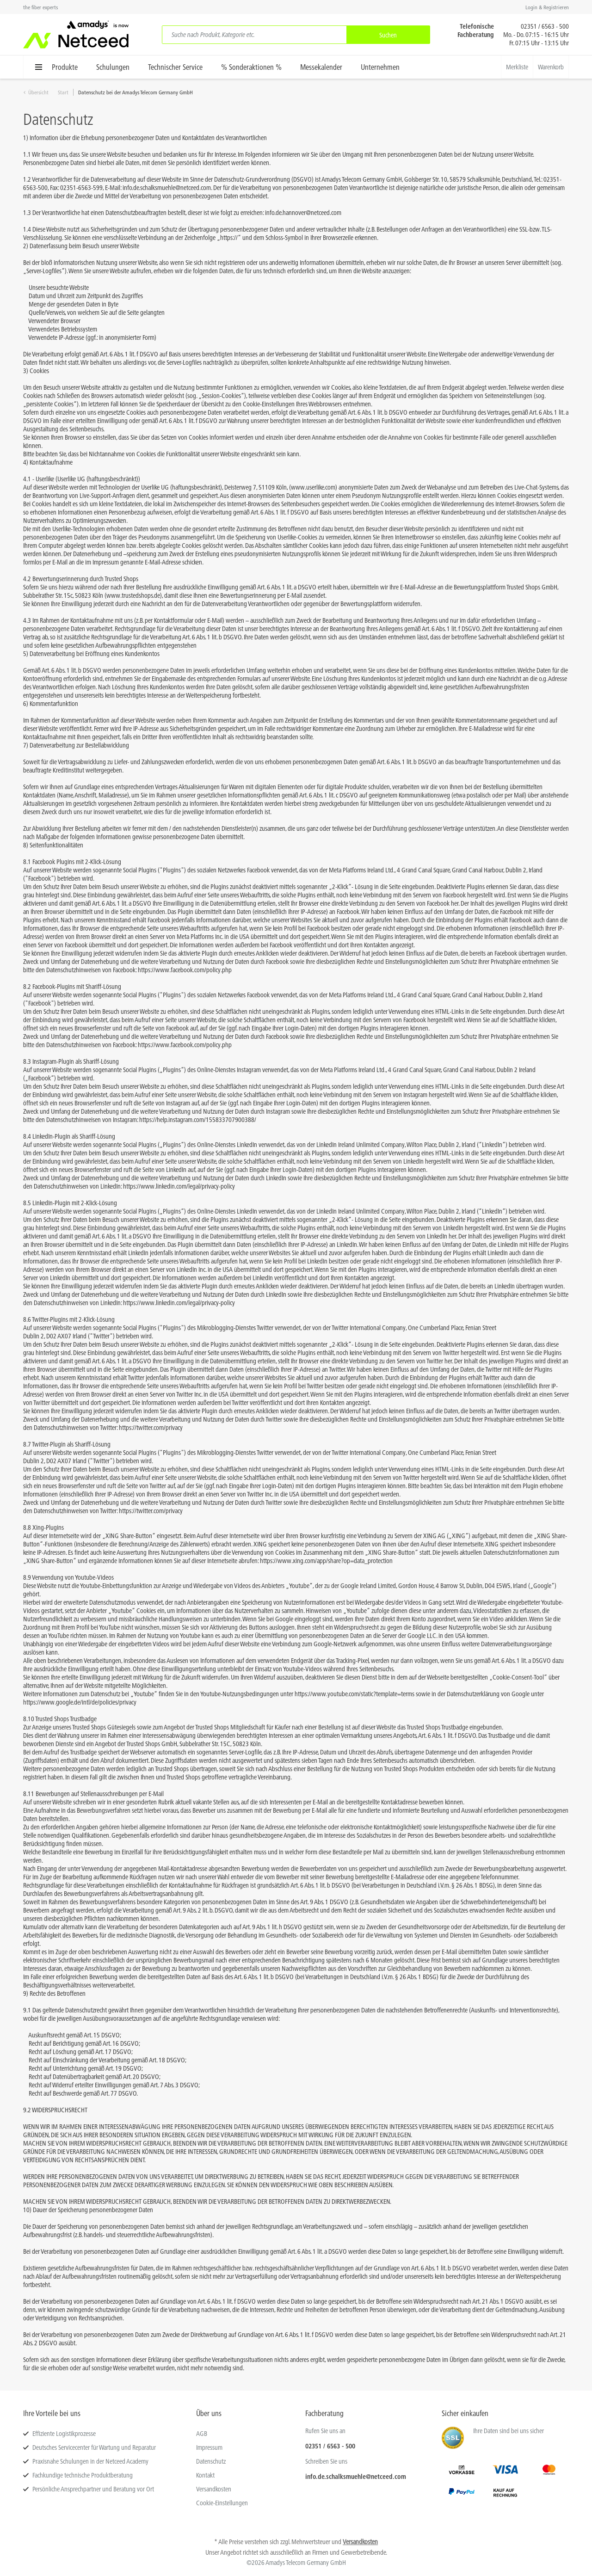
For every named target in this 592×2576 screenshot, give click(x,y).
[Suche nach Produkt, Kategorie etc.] (254, 34)
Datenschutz (211, 2461)
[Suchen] (388, 34)
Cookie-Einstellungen (222, 2503)
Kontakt (205, 2475)
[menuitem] (296, 34)
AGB (201, 2433)
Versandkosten (213, 2489)
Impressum (209, 2447)
